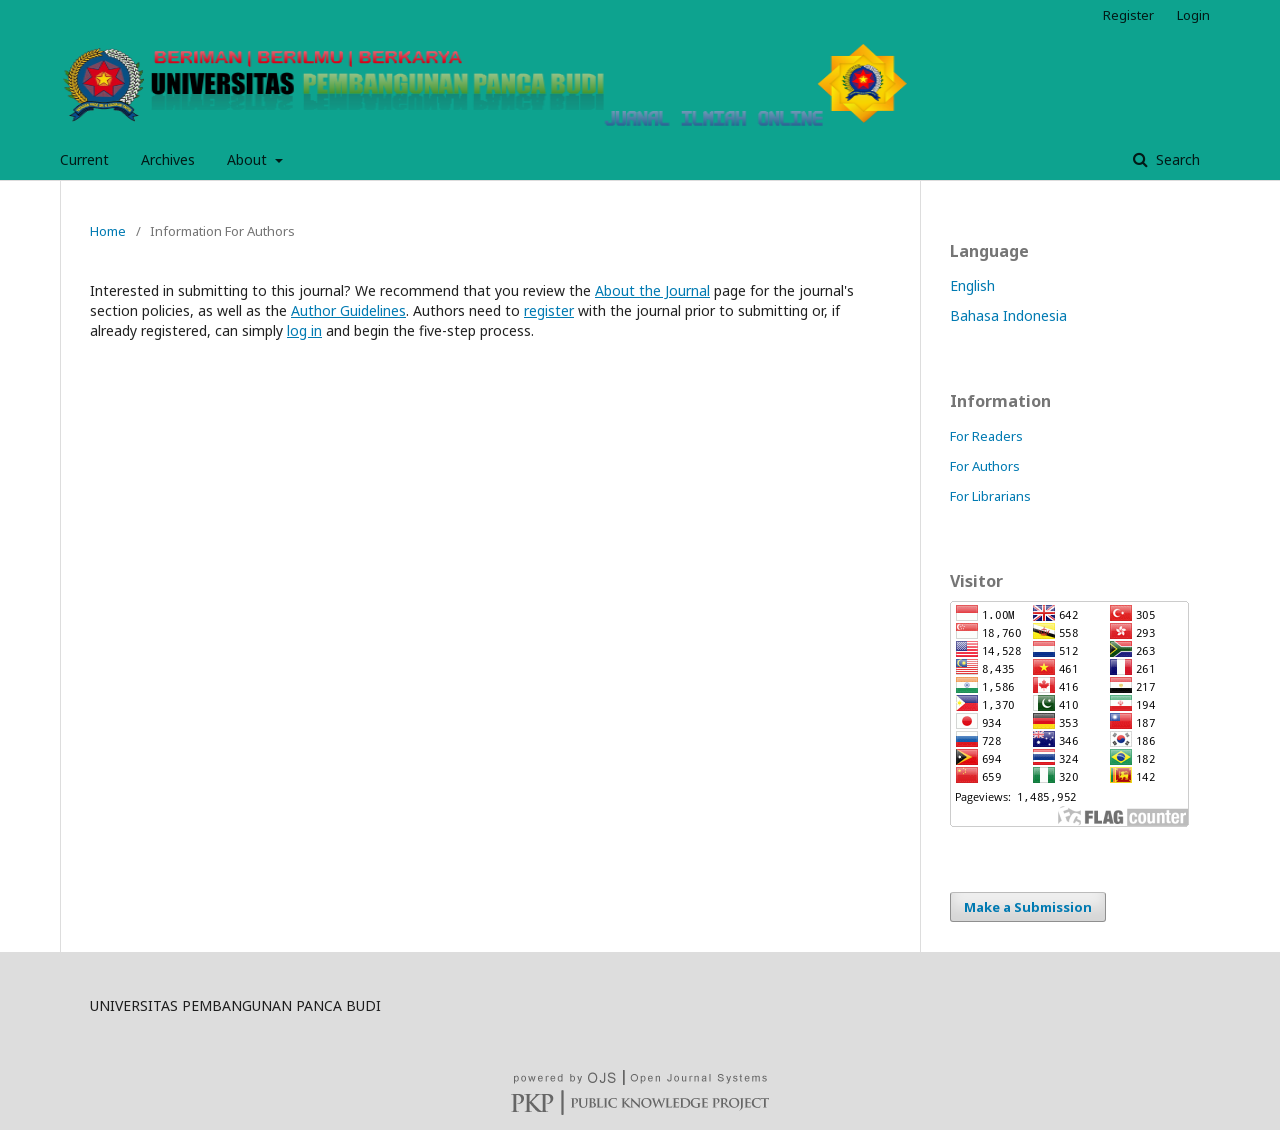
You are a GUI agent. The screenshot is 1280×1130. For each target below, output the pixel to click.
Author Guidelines (348, 310)
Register (1128, 15)
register (549, 310)
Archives (168, 159)
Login (1193, 15)
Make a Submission (1028, 907)
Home (108, 231)
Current (84, 159)
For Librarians (990, 496)
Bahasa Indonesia (1008, 315)
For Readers (986, 436)
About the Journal (652, 290)
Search (1176, 159)
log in (304, 330)
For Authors (985, 466)
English (972, 285)
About (249, 159)
